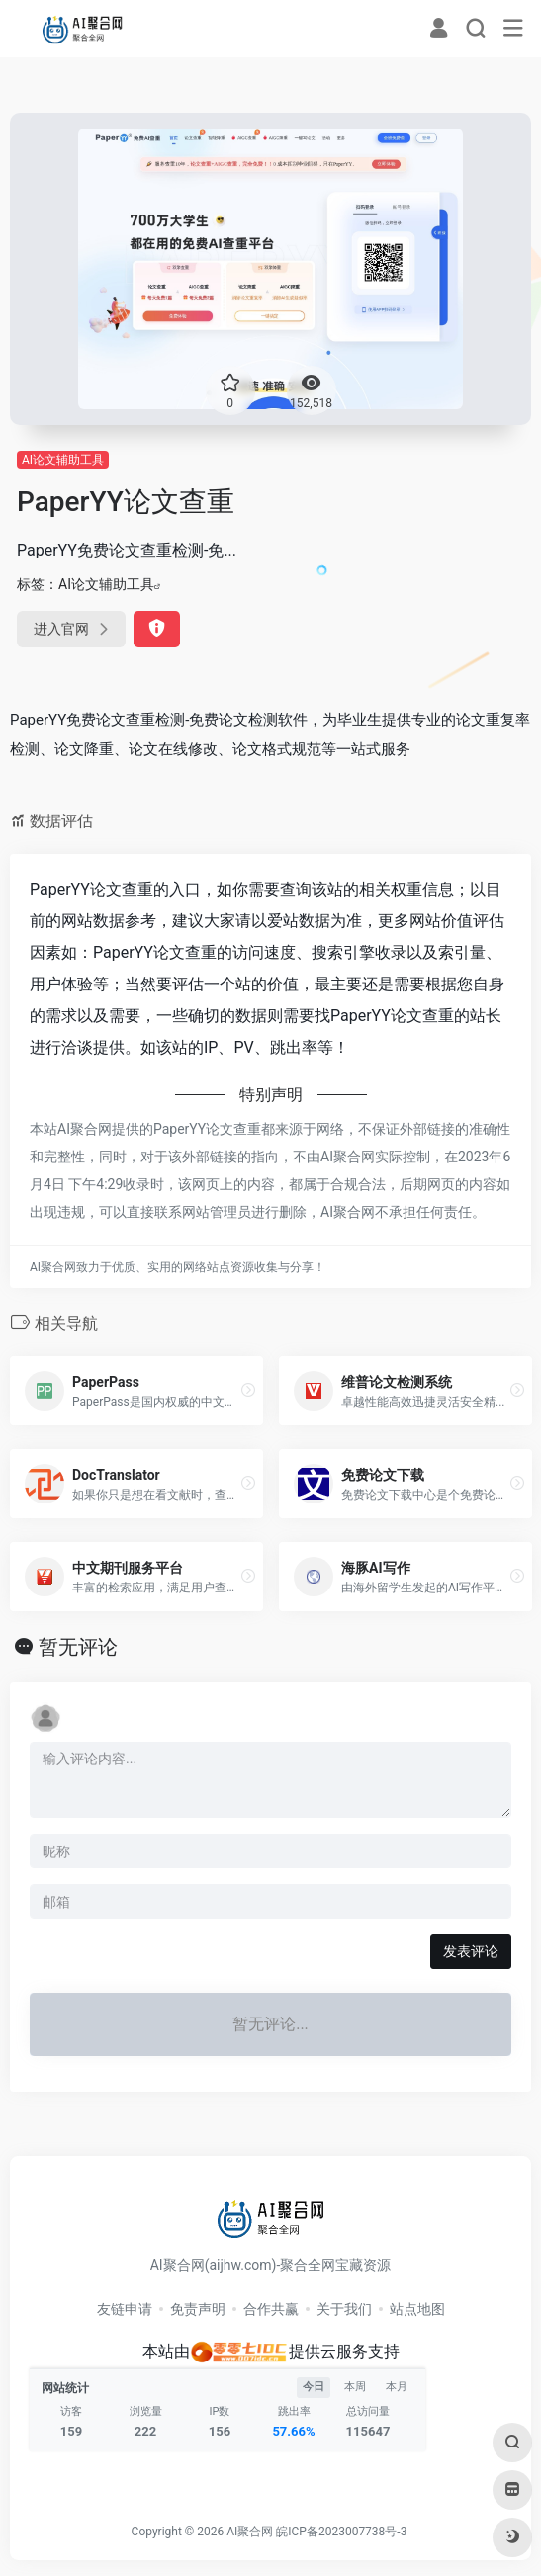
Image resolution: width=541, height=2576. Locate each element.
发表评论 (470, 1951)
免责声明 (197, 2309)
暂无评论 (78, 1647)
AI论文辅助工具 (63, 460)
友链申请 (124, 2309)
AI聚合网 (249, 2531)
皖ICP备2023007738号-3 (341, 2531)
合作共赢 (271, 2309)
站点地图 (417, 2309)
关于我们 (344, 2309)
